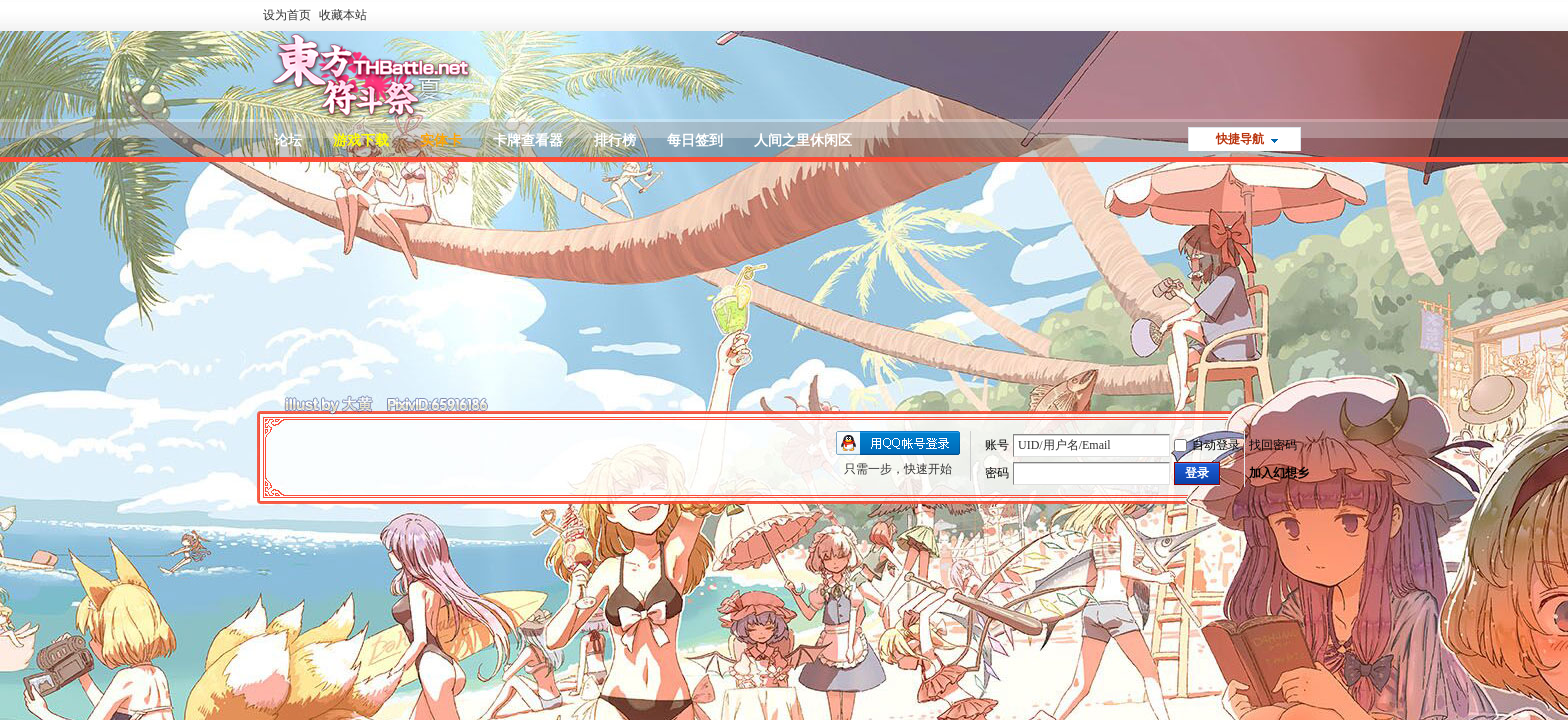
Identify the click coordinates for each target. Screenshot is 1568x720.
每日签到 (695, 140)
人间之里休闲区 (803, 140)
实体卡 (441, 140)
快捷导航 (1240, 139)
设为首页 (287, 15)
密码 (997, 473)
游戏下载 (361, 140)
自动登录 (1207, 445)
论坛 (288, 140)
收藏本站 (343, 15)
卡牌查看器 (528, 140)
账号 (997, 445)
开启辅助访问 (1304, 14)
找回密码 (1273, 445)
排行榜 (615, 140)
